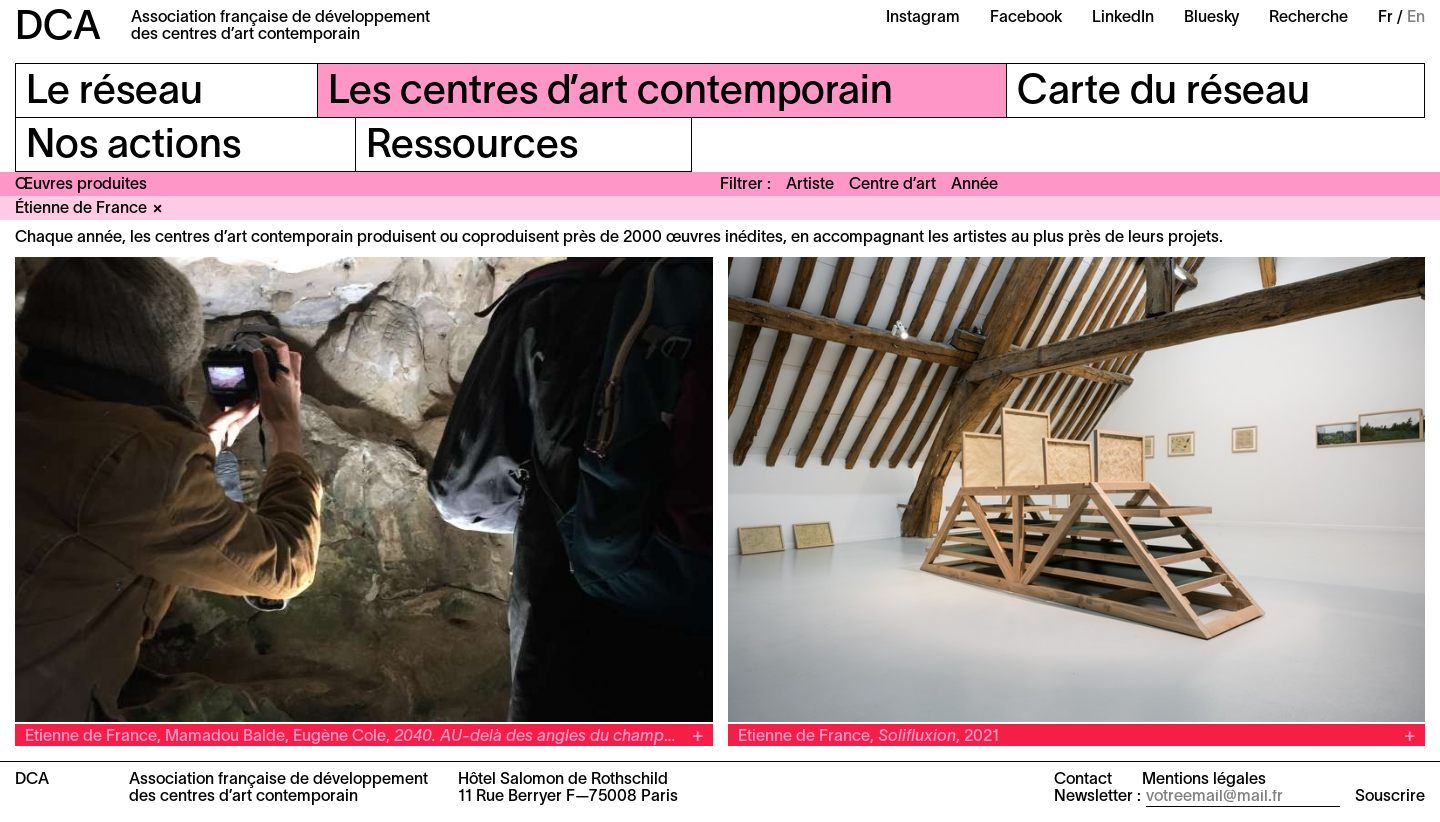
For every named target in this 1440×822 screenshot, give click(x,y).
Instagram (923, 18)
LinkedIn (1123, 18)
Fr (1385, 18)
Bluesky (1211, 18)
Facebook (1026, 18)
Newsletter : (1097, 797)
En (1416, 18)
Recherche (1308, 18)
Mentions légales (1204, 780)
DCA (58, 28)
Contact (1083, 780)
